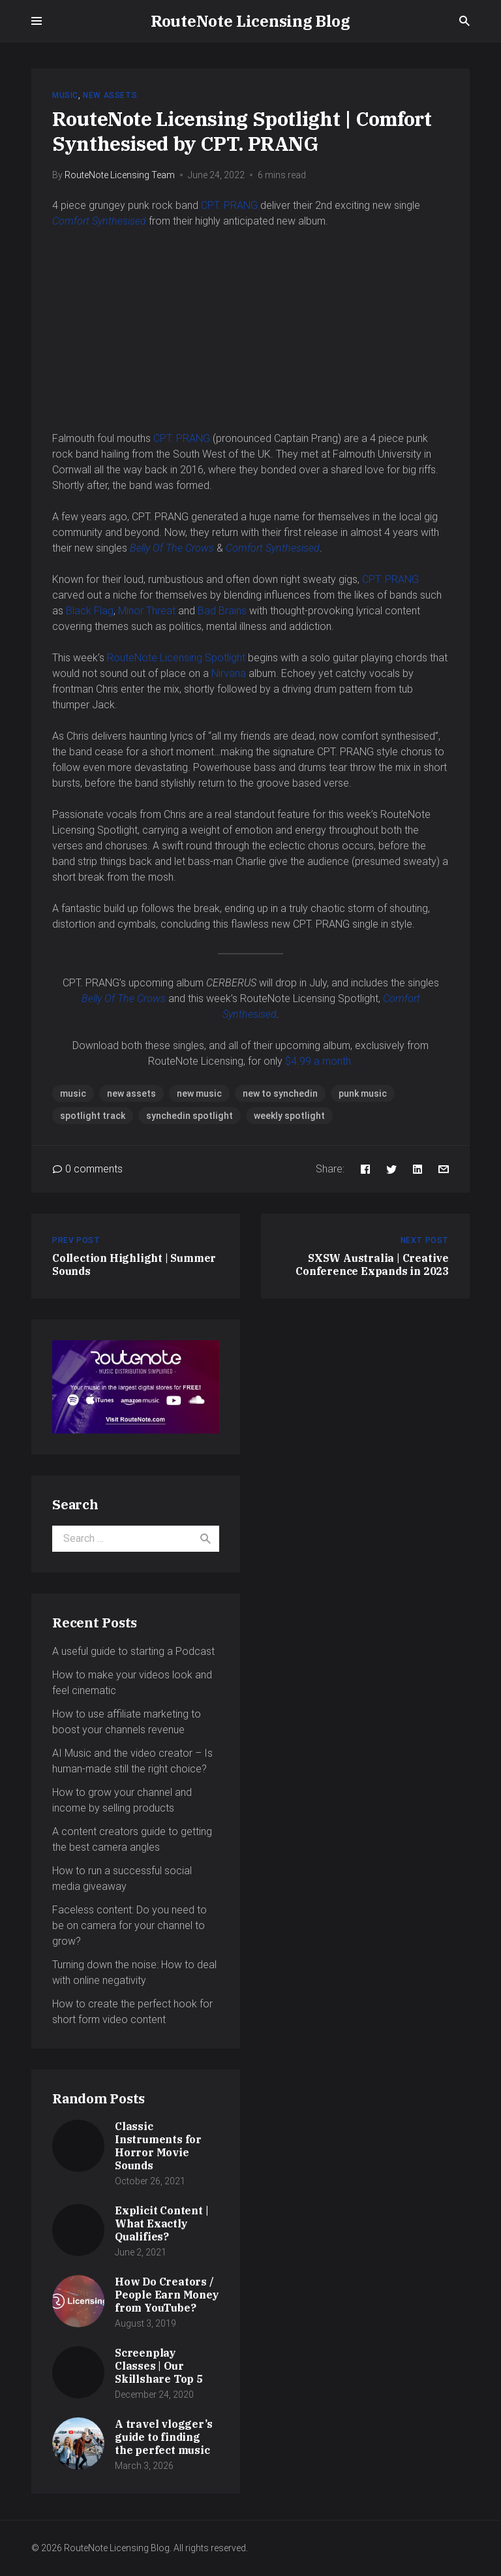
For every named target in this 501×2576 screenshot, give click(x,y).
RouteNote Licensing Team (120, 175)
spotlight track (92, 1115)
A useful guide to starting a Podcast (133, 1651)
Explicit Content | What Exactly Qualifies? (161, 2223)
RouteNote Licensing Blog (250, 20)
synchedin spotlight (189, 1115)
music (73, 1093)
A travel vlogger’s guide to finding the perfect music (163, 2437)
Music (65, 95)
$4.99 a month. (319, 1061)
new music (199, 1093)
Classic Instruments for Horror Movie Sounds (158, 2146)
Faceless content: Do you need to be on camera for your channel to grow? (129, 1925)
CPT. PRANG (229, 205)
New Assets (110, 95)
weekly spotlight (289, 1115)
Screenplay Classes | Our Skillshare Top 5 (159, 2365)
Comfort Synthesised (99, 221)
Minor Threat (146, 611)
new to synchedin (280, 1093)
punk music (363, 1093)
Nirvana (230, 673)
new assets (131, 1093)
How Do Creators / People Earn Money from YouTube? (167, 2294)
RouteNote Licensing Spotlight (177, 658)
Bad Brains (222, 611)
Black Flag (90, 611)
